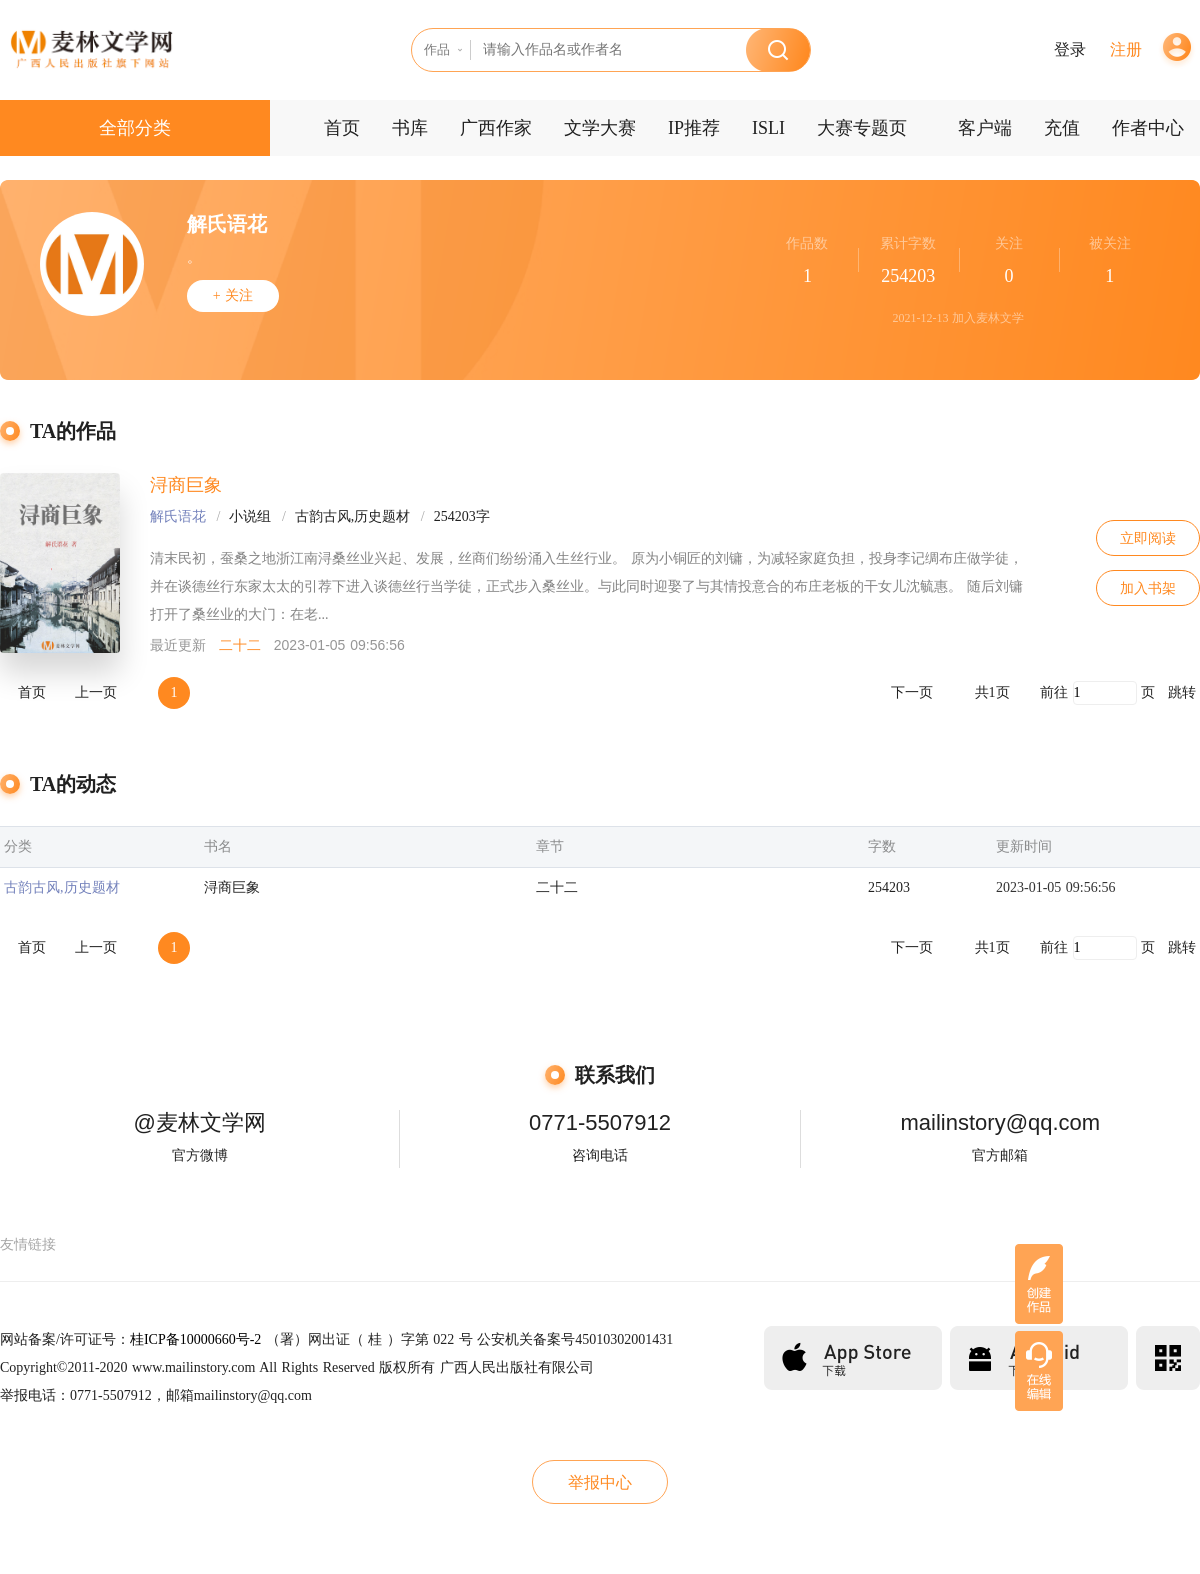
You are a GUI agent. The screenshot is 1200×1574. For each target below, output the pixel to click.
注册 (1126, 49)
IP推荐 (694, 128)
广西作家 (496, 128)
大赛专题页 (862, 128)
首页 (342, 128)
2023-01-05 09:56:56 (1056, 887)
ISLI (768, 128)
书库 (410, 128)
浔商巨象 (186, 485)
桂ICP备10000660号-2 (195, 1339)
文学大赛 (600, 128)
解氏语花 (178, 516)
